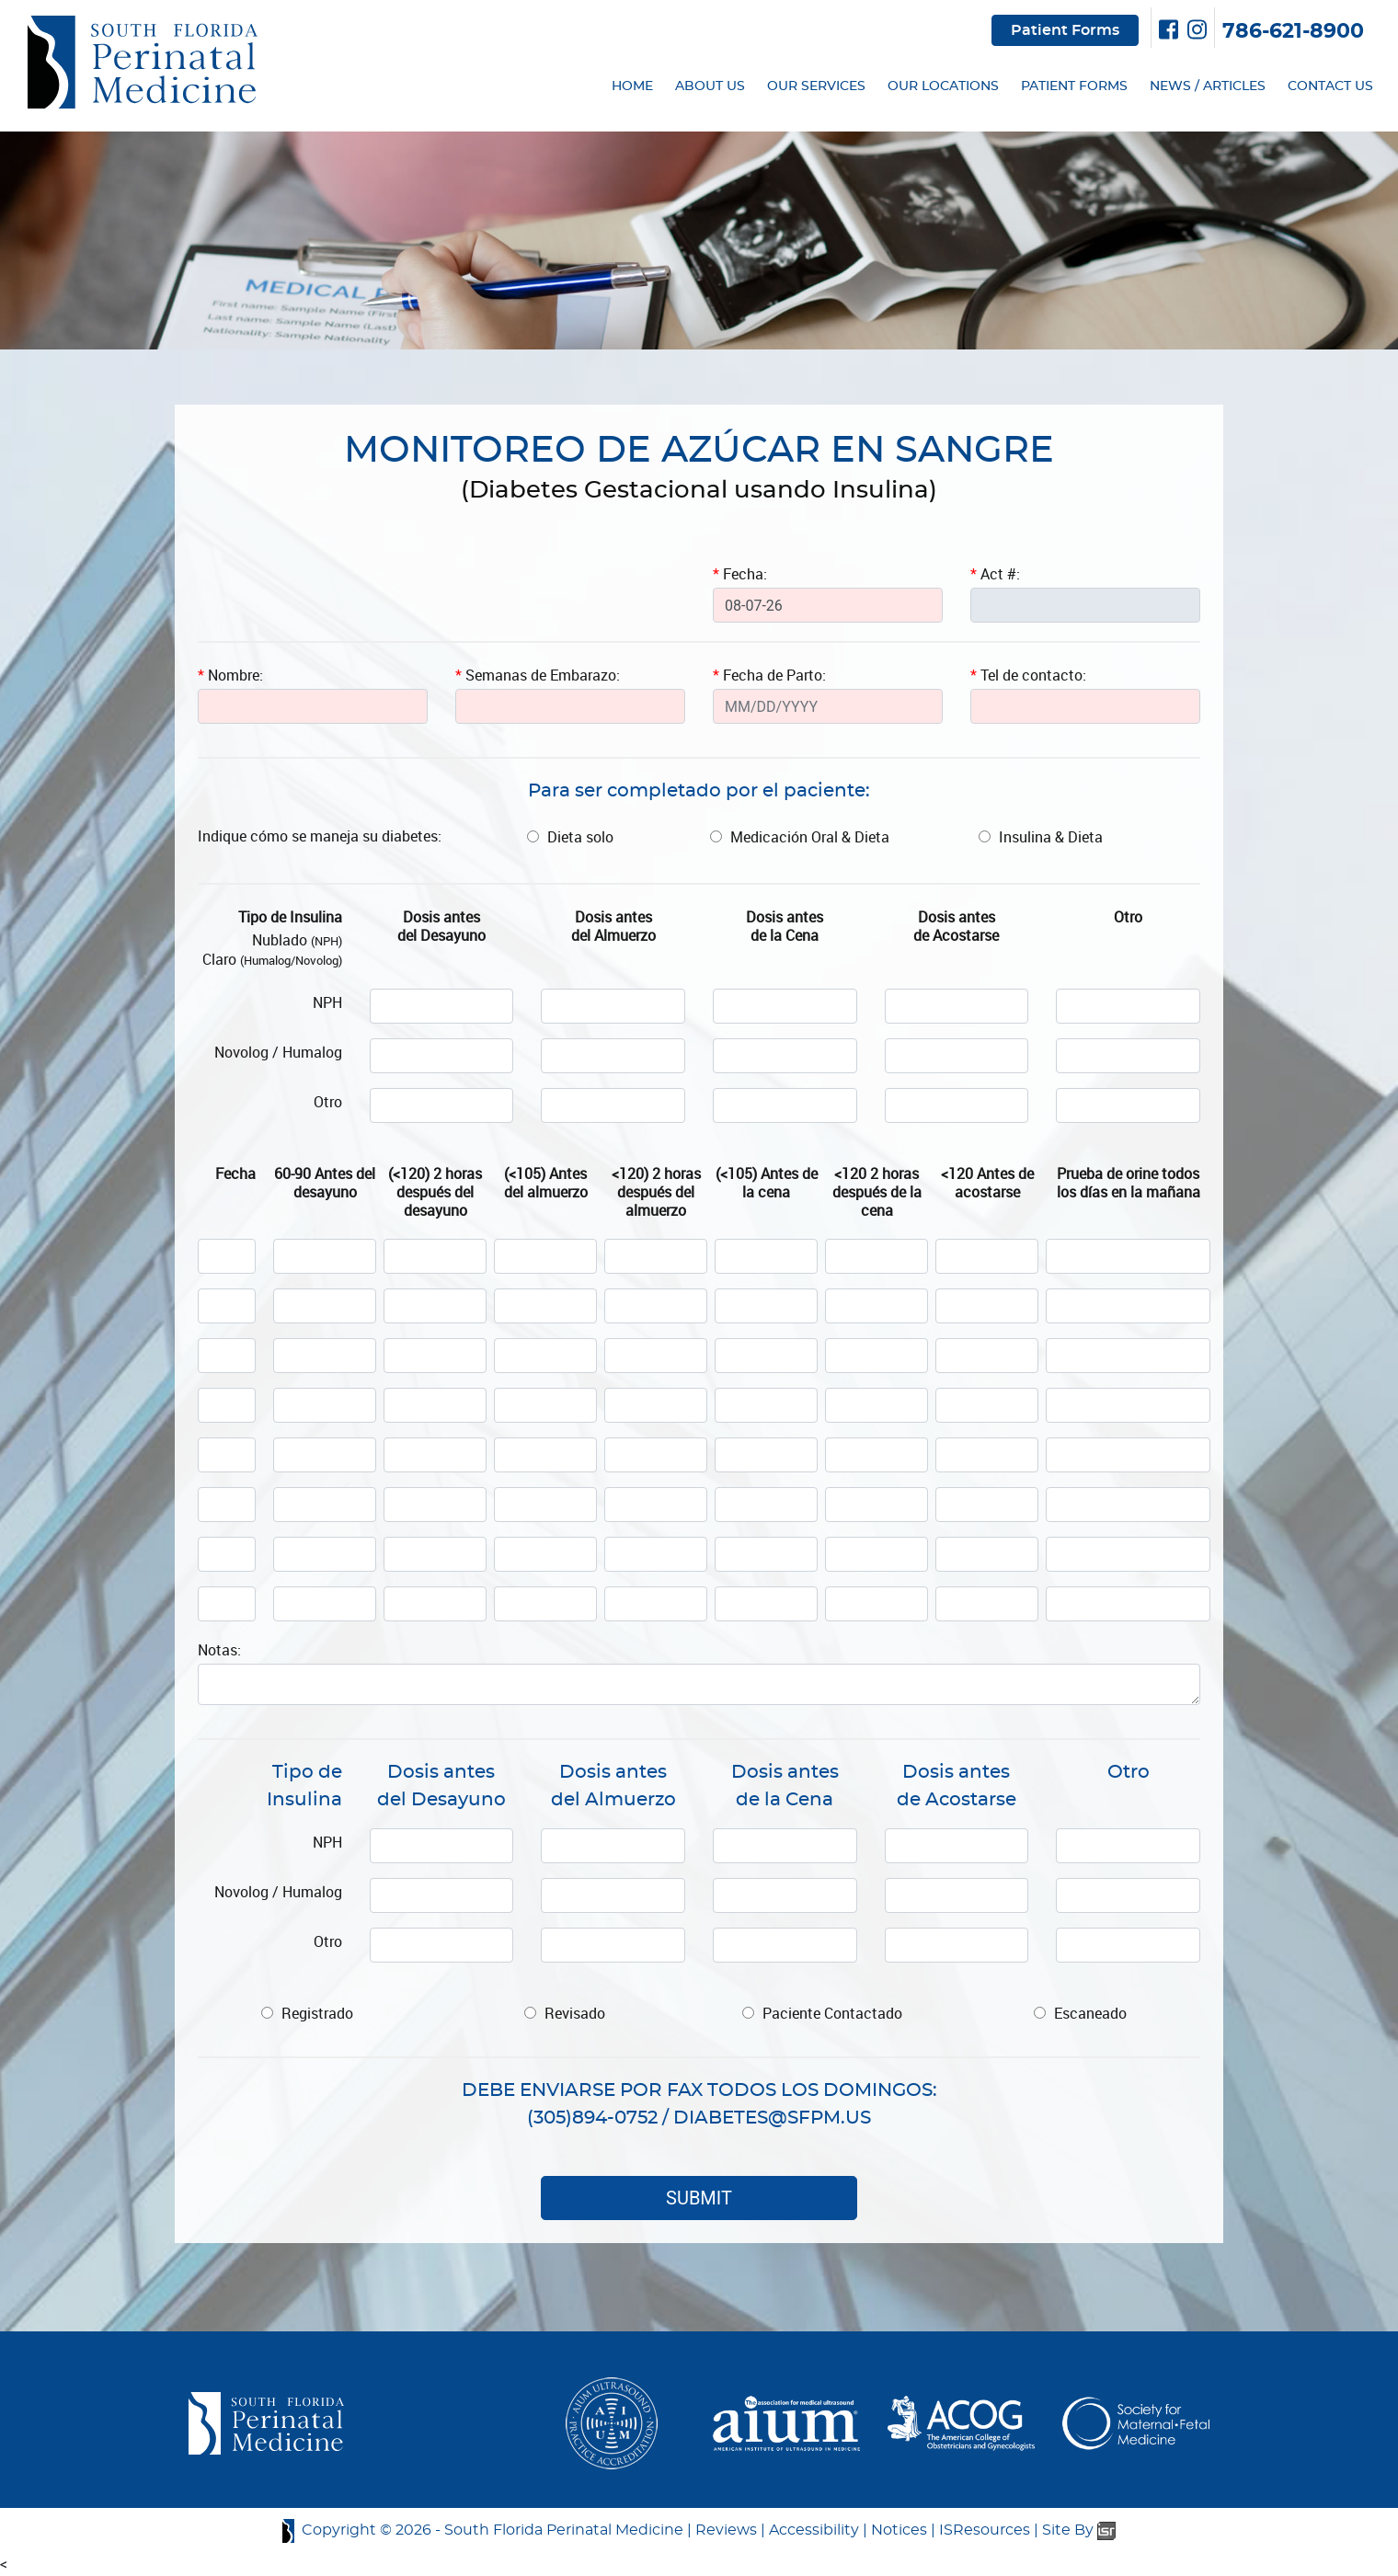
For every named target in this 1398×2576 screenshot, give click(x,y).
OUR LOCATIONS (943, 86)
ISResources (984, 2530)
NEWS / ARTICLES (1208, 86)
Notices (899, 2530)
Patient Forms (1065, 30)
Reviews (726, 2530)
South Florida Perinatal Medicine (563, 2530)
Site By (1079, 2530)
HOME (632, 86)
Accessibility (814, 2530)
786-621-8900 (1293, 31)
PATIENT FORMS (1074, 86)
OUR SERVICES (816, 86)
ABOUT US (710, 86)
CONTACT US (1330, 86)
